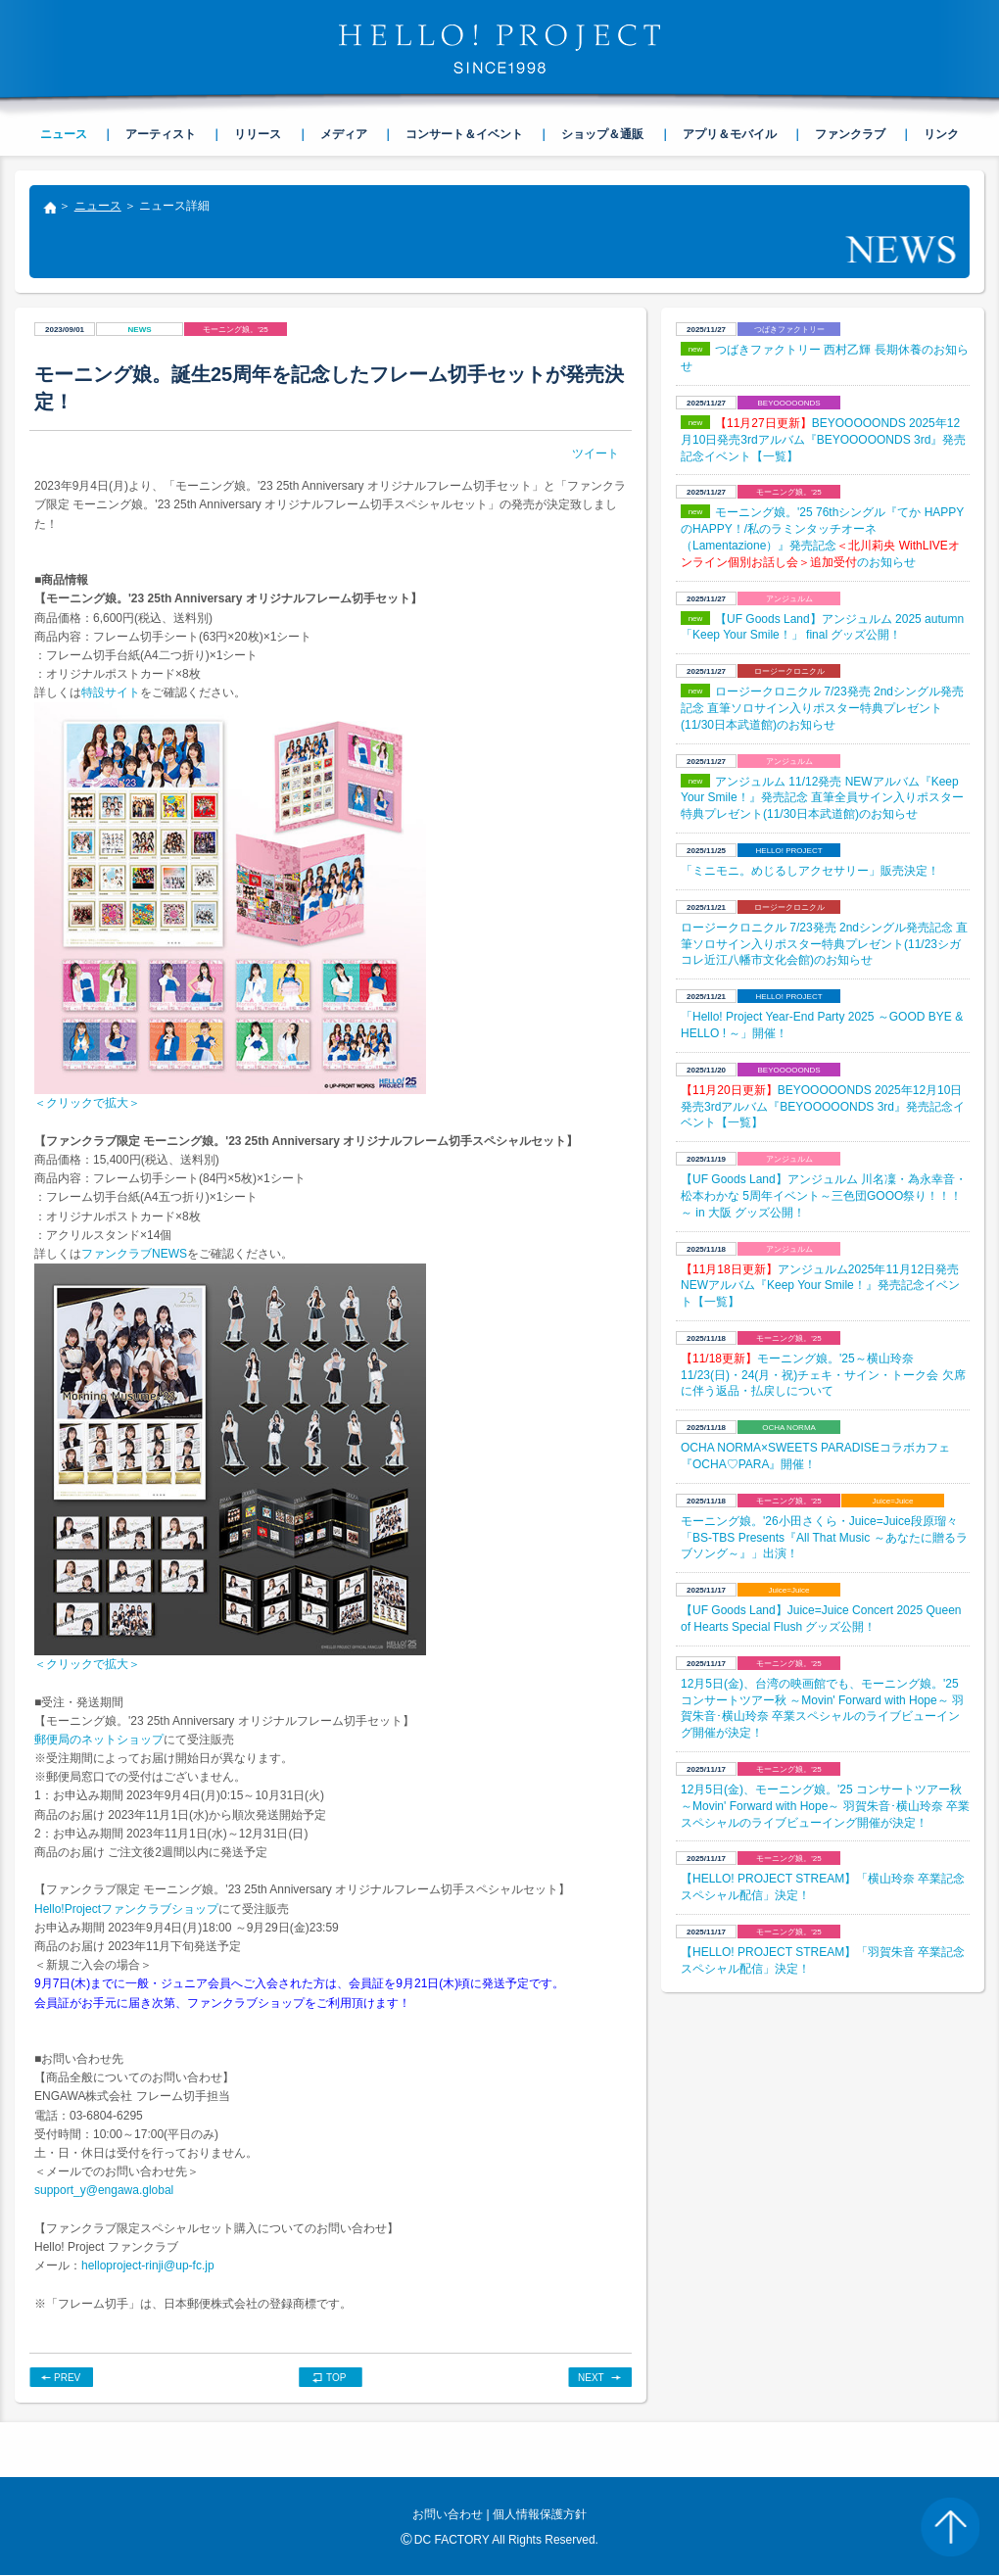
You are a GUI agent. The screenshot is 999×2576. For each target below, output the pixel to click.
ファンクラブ (850, 134)
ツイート (595, 453)
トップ (49, 209)
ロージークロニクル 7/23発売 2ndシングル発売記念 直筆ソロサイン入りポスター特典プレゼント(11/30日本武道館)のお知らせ (822, 708)
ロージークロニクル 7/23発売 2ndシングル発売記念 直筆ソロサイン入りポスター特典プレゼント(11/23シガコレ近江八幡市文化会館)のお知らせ (824, 944)
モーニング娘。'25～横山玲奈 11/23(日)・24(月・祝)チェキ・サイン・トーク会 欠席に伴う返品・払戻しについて (823, 1375)
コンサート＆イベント (464, 134)
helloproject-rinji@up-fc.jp (147, 2265)
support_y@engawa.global (103, 2190)
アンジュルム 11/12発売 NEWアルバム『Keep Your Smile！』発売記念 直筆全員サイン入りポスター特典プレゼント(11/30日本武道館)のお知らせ (822, 798)
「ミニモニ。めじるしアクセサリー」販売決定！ (810, 871)
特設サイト (110, 692)
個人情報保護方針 (540, 2514)
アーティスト (160, 134)
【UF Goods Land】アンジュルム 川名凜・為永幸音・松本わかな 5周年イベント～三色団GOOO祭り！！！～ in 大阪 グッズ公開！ (824, 1195)
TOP (336, 2377)
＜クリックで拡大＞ (87, 1103)
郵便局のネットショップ (99, 1739)
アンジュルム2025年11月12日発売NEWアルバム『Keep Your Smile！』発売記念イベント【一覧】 (820, 1286)
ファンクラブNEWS (134, 1254)
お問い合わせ (447, 2514)
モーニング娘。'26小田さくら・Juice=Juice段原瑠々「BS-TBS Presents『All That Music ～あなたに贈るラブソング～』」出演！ (824, 1537)
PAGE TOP (950, 2527)
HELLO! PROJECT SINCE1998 (499, 49)
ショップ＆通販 (602, 134)
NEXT (591, 2377)
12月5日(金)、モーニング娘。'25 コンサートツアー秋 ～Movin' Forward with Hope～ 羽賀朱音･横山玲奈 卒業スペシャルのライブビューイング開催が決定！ (825, 1806)
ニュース (97, 206)
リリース (257, 134)
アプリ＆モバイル (730, 134)
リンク (941, 134)
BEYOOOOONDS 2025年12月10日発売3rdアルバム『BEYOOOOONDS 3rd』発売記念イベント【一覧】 (823, 439)
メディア (343, 134)
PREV (67, 2377)
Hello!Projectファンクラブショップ (126, 1909)
